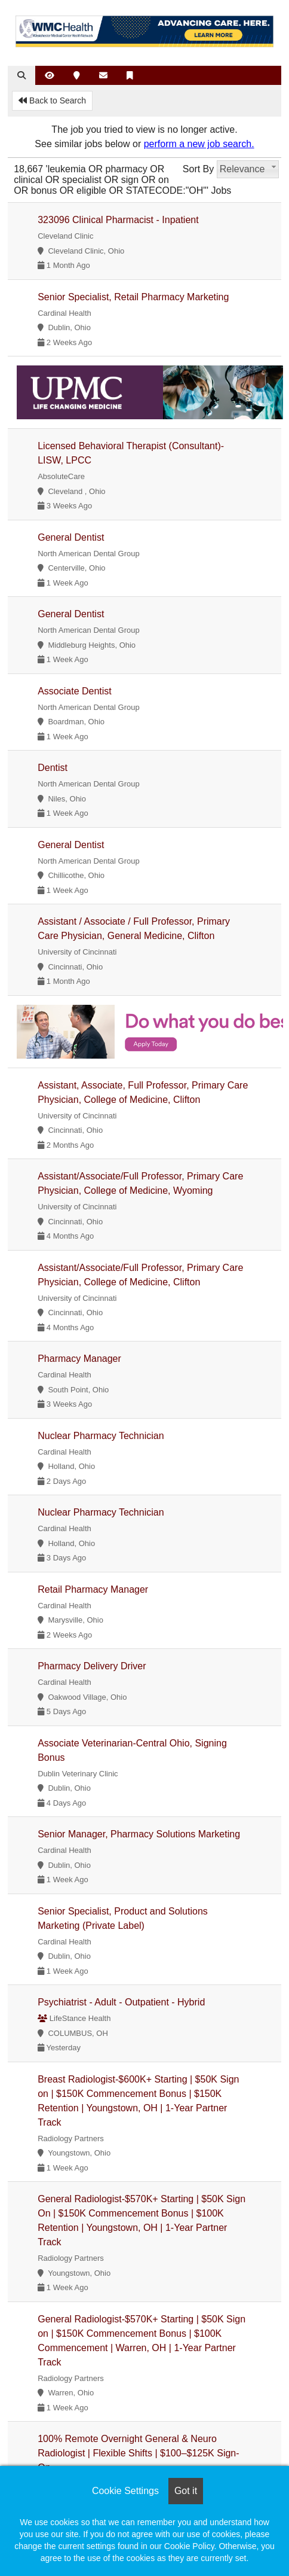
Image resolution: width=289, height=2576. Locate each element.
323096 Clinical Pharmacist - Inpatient (118, 220)
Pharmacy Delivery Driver (92, 1666)
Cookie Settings (125, 2491)
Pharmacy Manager (79, 1358)
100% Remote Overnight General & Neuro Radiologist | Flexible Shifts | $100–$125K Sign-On (138, 2453)
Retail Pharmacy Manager (93, 1589)
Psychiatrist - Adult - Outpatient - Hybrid (121, 2002)
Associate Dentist (75, 691)
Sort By (198, 169)
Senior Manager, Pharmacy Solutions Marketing (139, 1834)
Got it (185, 2491)
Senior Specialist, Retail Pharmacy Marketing (133, 297)
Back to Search (52, 100)
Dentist (52, 768)
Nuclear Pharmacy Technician (101, 1436)
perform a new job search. (199, 144)
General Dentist (71, 537)
